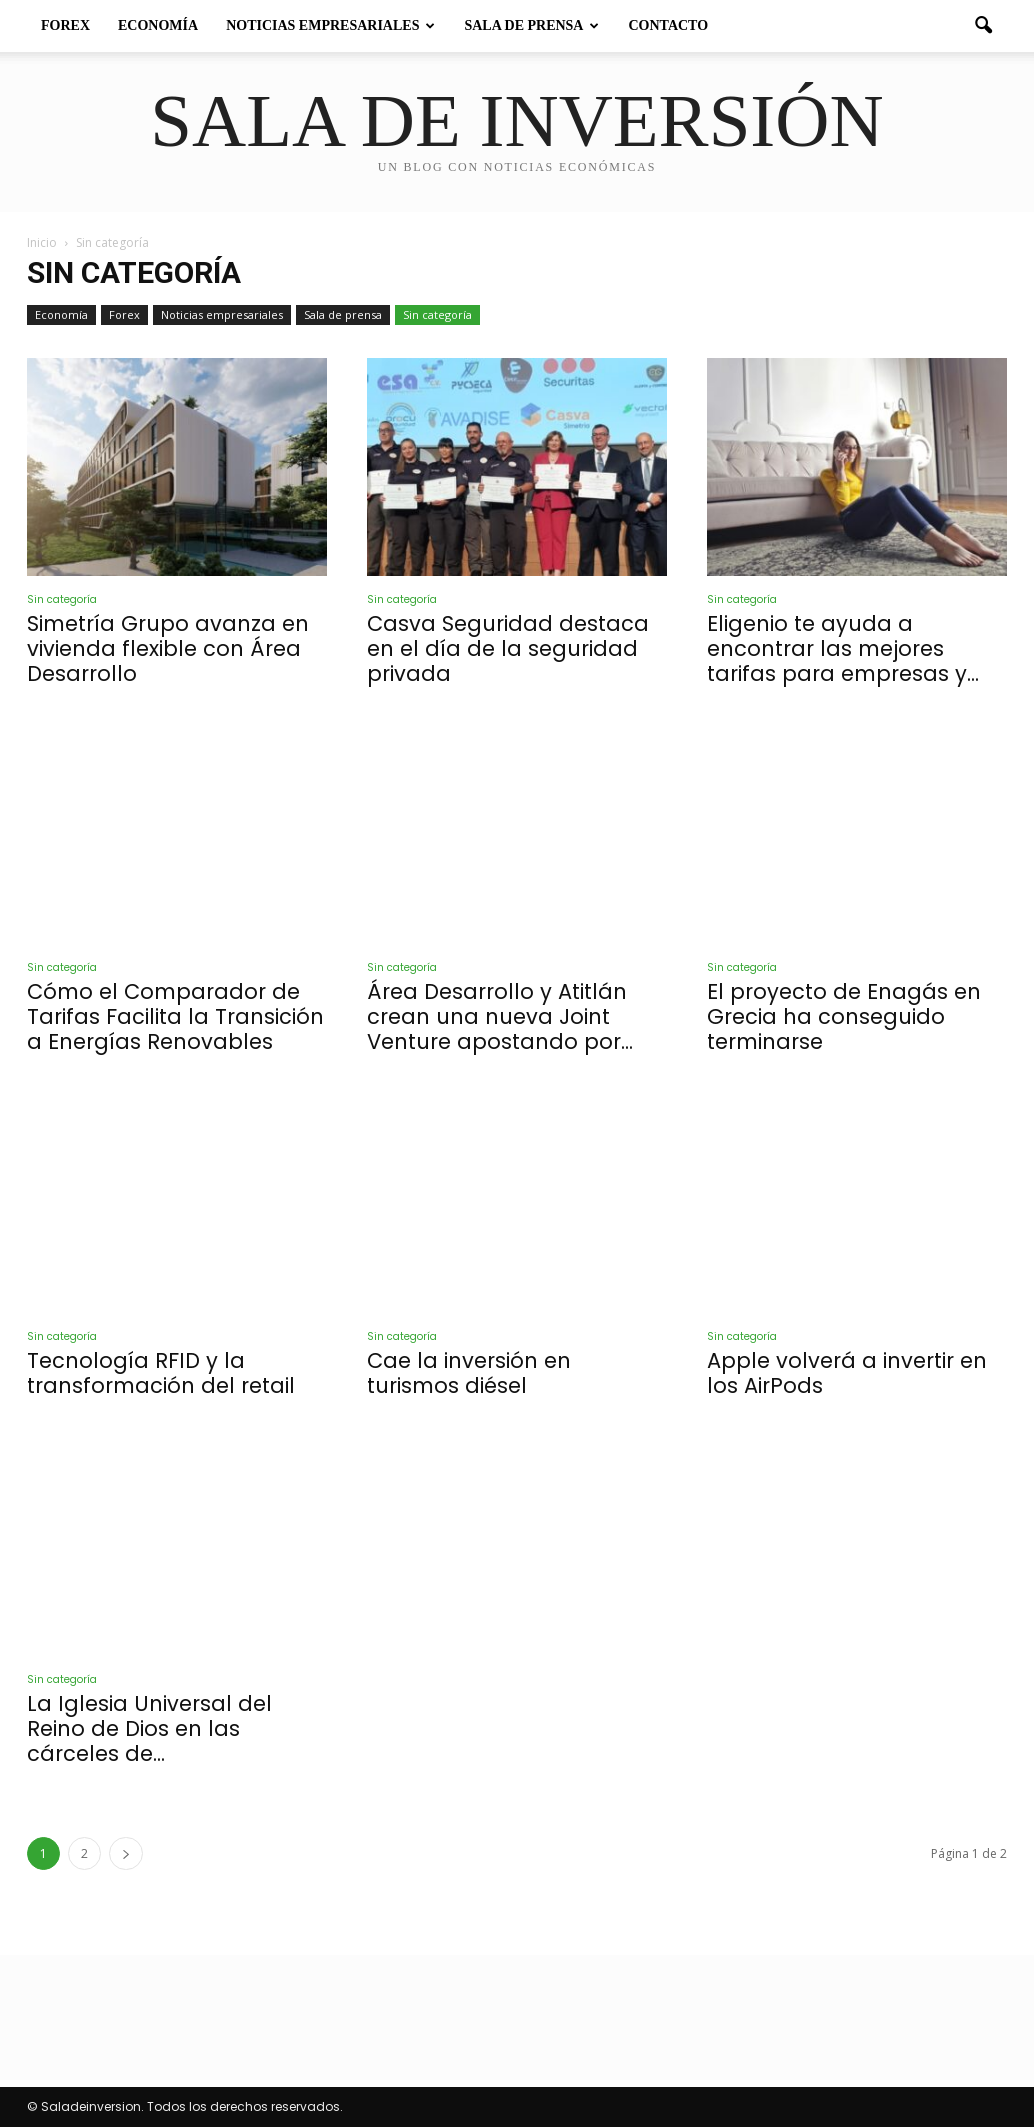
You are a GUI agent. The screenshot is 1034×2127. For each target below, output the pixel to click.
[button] (983, 26)
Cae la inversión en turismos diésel (469, 1373)
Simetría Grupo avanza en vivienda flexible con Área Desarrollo (168, 648)
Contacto (668, 25)
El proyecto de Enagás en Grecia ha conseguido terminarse (844, 1016)
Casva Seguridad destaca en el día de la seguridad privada (508, 648)
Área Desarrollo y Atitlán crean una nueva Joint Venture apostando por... (500, 1016)
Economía (158, 25)
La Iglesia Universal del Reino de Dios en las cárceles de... (149, 1728)
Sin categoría (437, 314)
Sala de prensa (531, 25)
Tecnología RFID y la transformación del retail (161, 1373)
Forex (65, 25)
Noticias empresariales (330, 25)
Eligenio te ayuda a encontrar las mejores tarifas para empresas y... (843, 648)
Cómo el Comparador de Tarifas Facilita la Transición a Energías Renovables (175, 1016)
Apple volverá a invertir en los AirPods (847, 1373)
